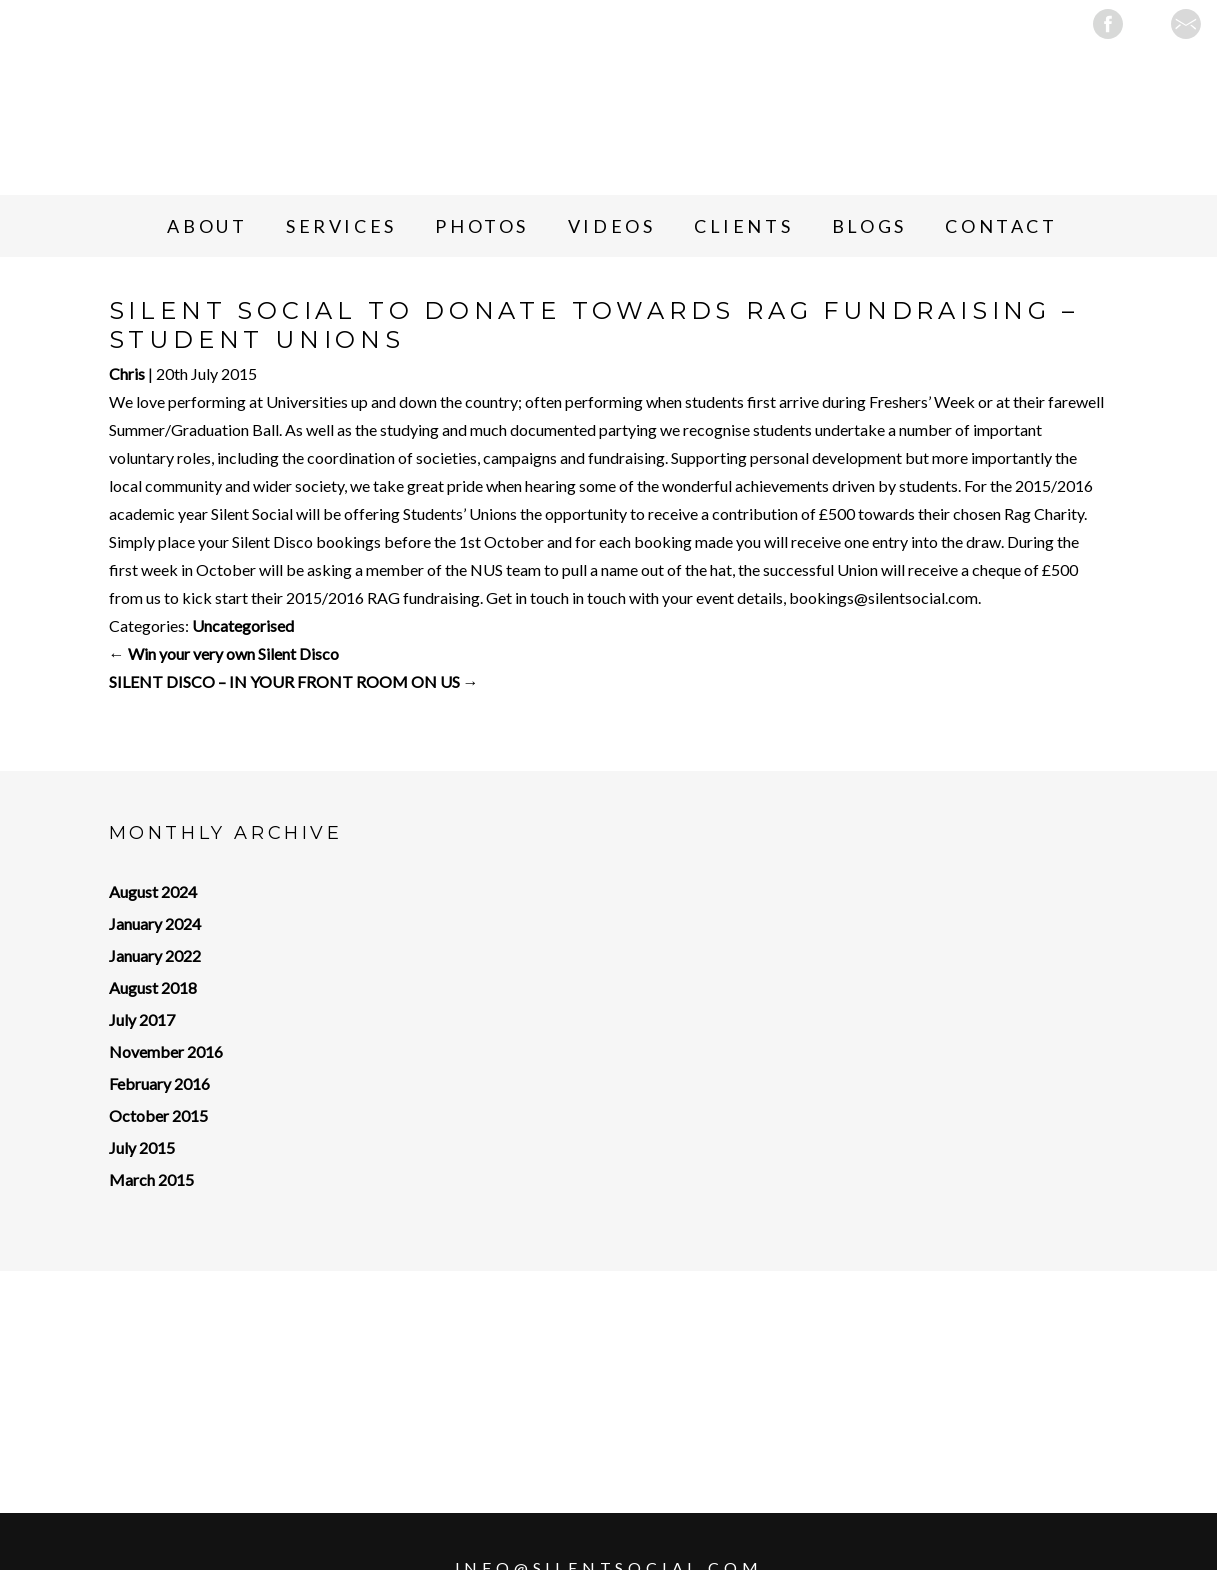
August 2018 (153, 987)
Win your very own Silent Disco (224, 653)
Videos (612, 226)
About (207, 226)
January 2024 (155, 923)
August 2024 (153, 891)
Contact (1001, 226)
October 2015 (158, 1115)
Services (341, 226)
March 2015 (151, 1179)
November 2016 (166, 1051)
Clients (743, 226)
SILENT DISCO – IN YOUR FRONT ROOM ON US (294, 681)
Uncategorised (243, 625)
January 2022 (155, 955)
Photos (482, 226)
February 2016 (159, 1083)
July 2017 (142, 1019)
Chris (127, 373)
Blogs (869, 226)
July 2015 (142, 1147)
